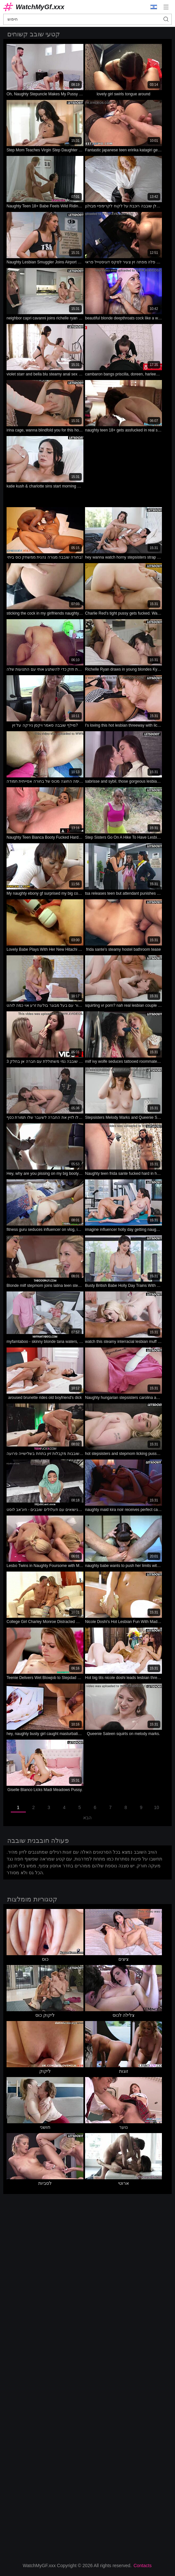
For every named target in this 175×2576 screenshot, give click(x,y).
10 (156, 1807)
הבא (87, 1817)
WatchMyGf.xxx (40, 6)
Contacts (142, 2565)
